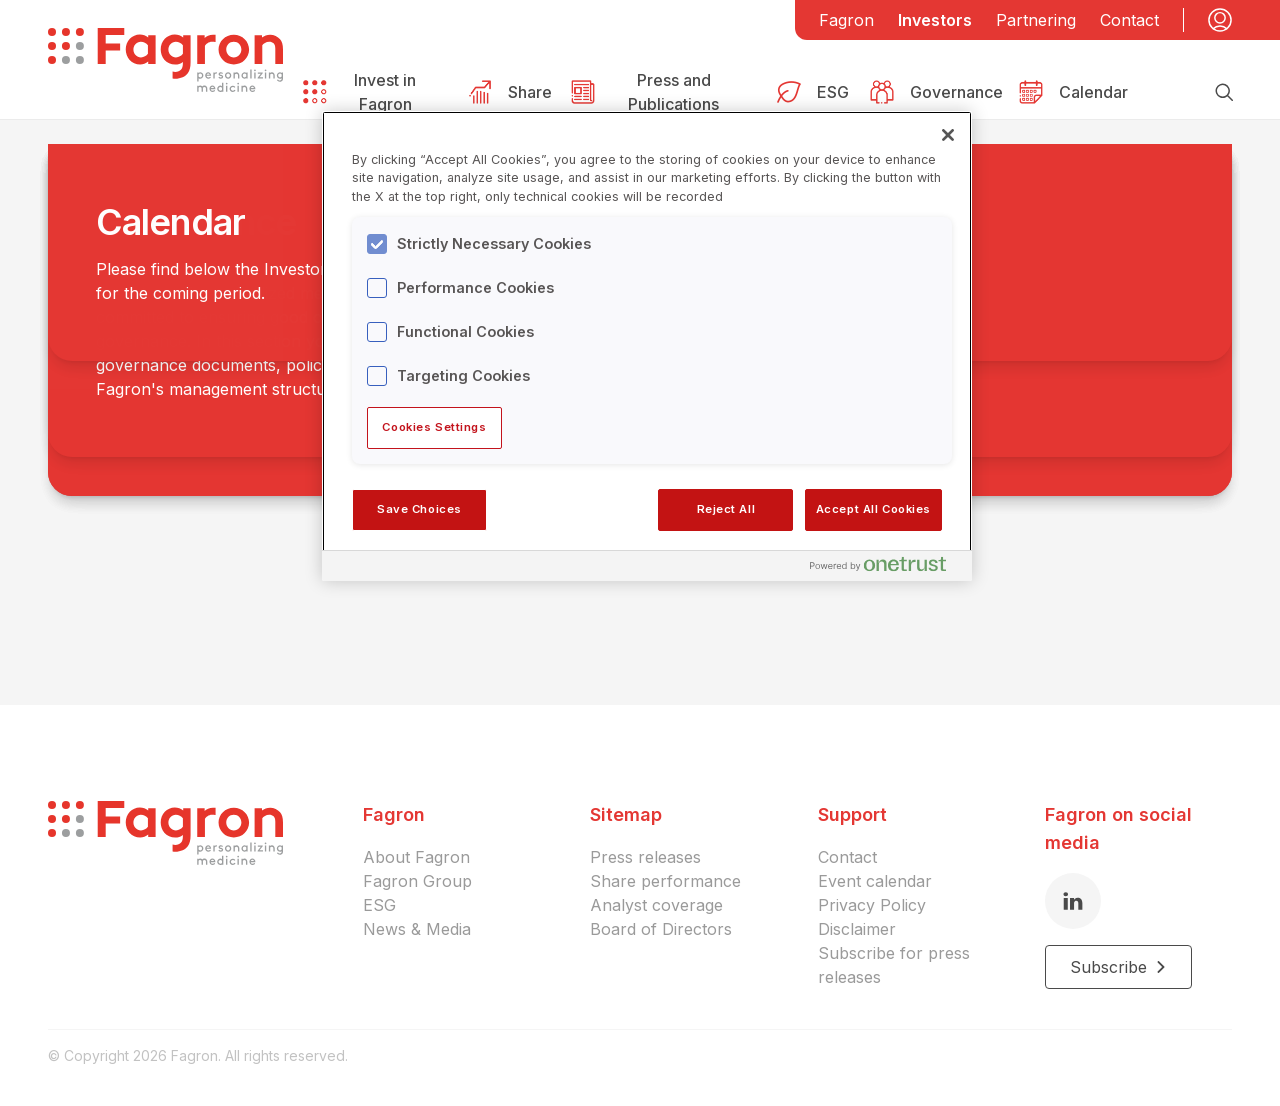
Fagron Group (417, 881)
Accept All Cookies (873, 509)
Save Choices (419, 509)
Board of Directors (661, 929)
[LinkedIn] (1073, 901)
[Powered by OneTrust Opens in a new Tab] (886, 568)
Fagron (846, 20)
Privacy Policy (872, 905)
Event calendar (875, 881)
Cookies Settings (434, 427)
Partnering (1036, 20)
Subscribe (1118, 967)
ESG (379, 905)
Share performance (665, 881)
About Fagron (416, 857)
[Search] (1224, 92)
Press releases (645, 857)
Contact (1129, 20)
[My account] (1220, 20)
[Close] (948, 135)
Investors (935, 20)
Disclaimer (857, 929)
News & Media (417, 929)
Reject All (726, 509)
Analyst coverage (656, 905)
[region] (647, 346)
